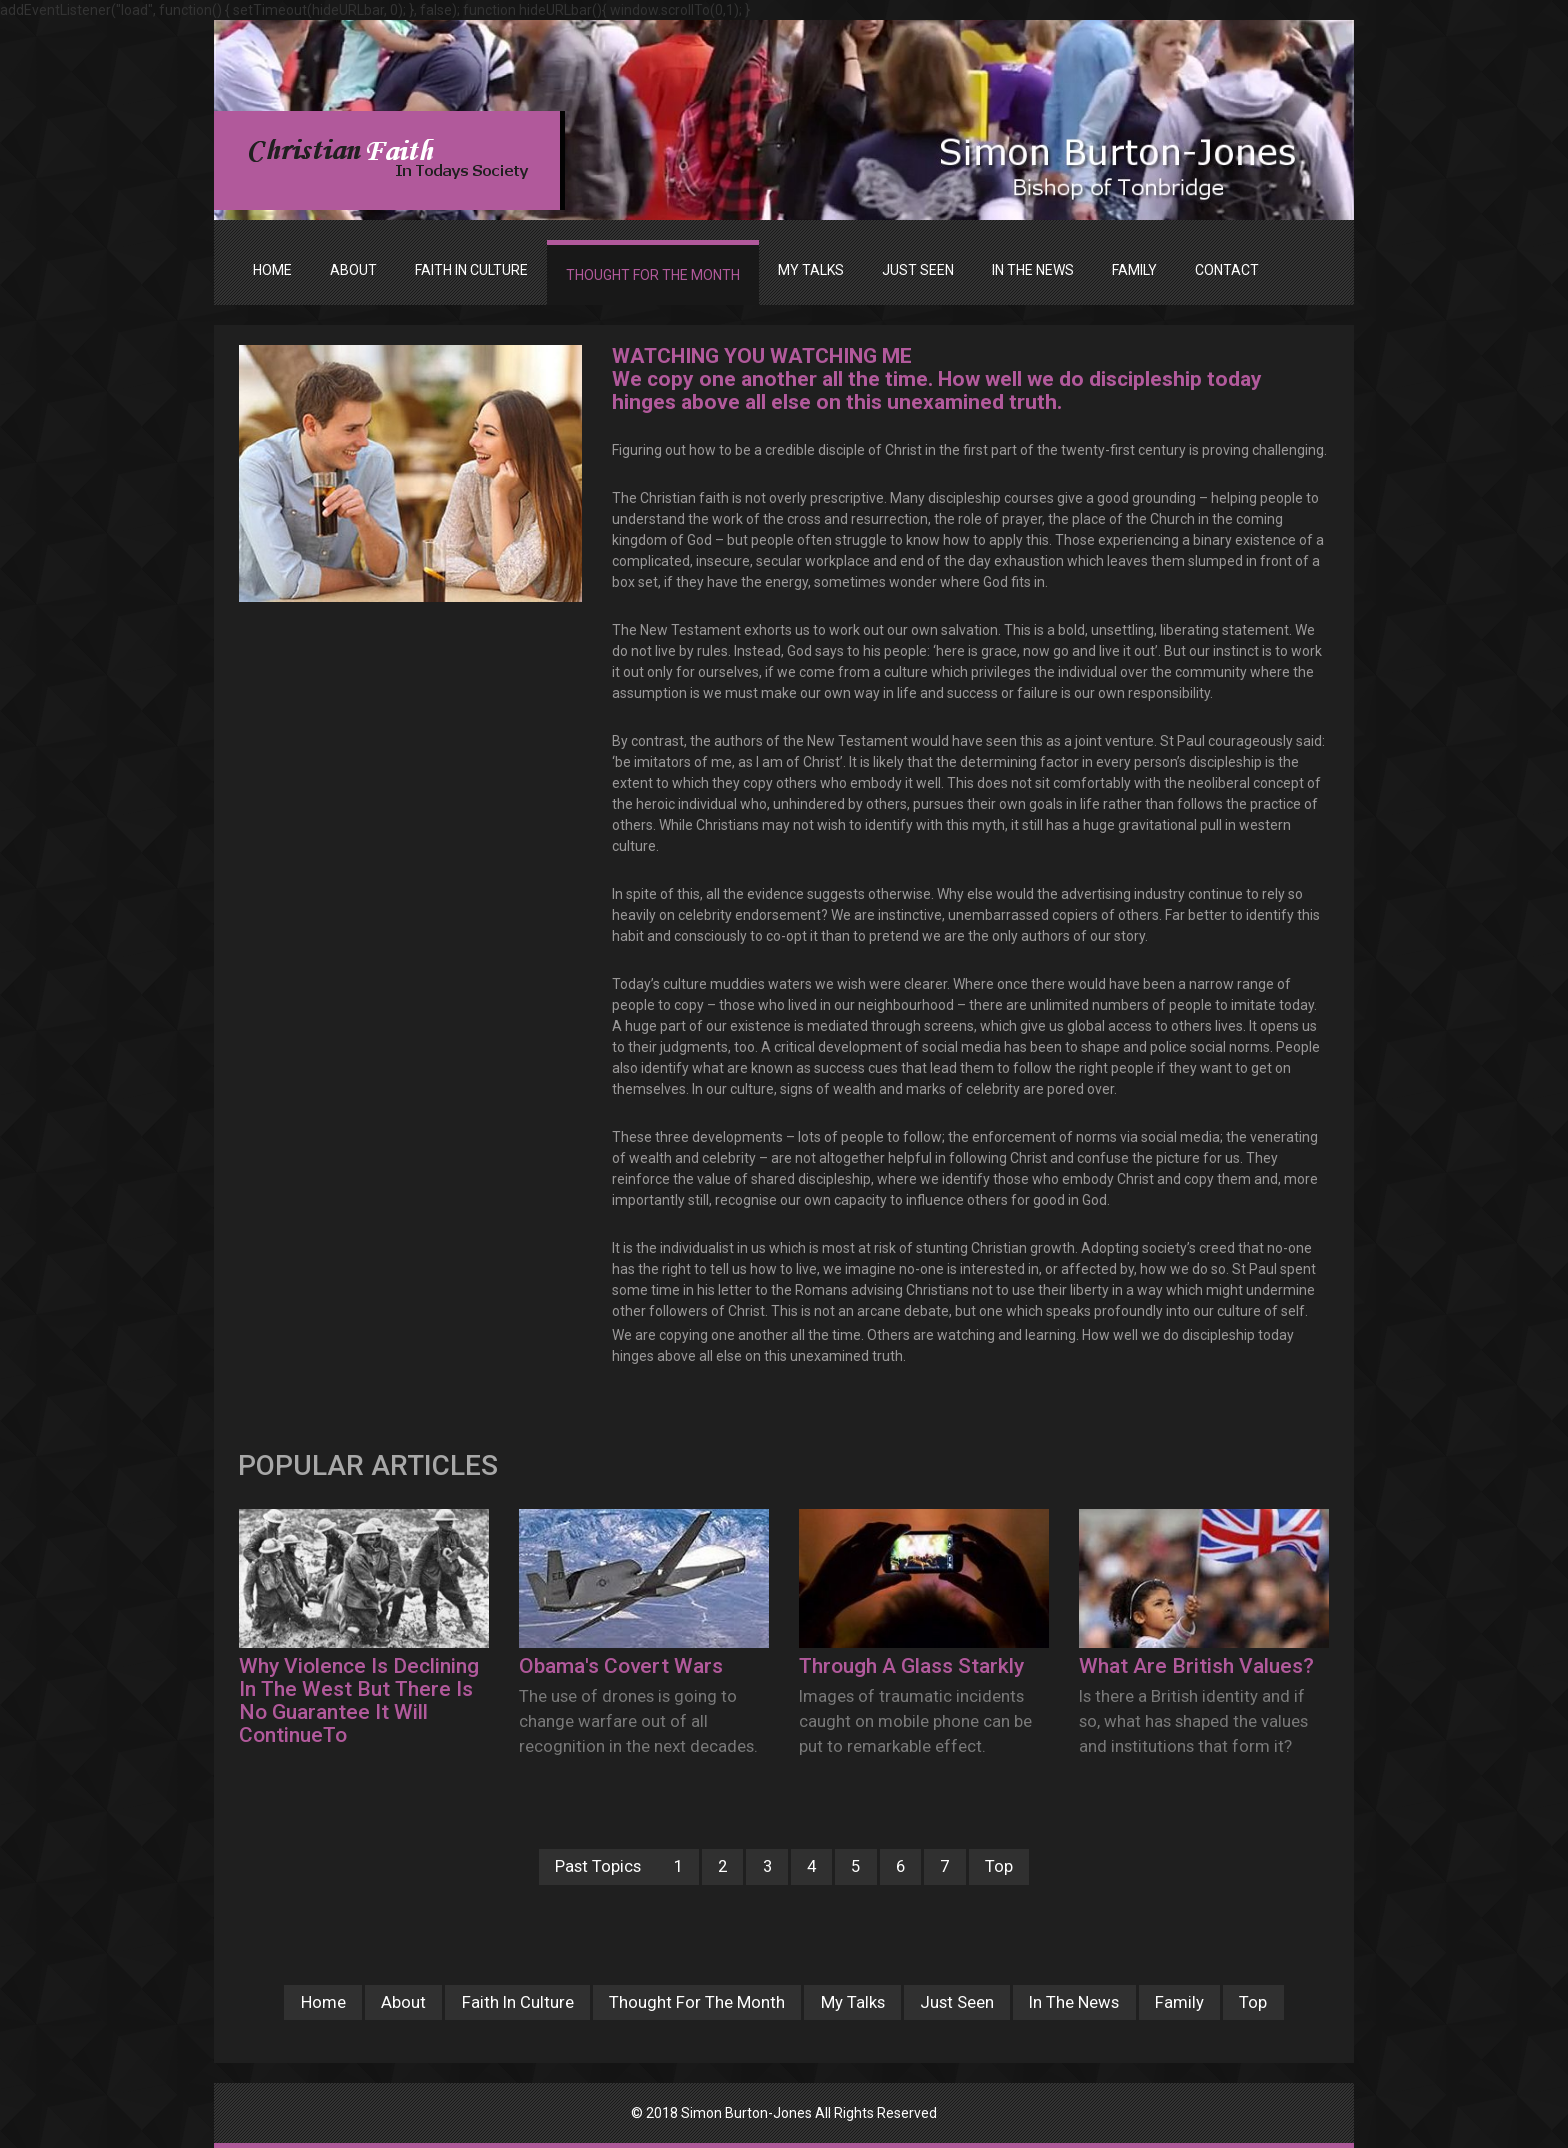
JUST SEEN (918, 270)
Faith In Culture (515, 2002)
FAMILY (1134, 270)
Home (272, 270)
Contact (1227, 270)
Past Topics (594, 1866)
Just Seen (958, 2002)
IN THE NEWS (1033, 270)
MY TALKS (811, 270)
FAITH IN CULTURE (471, 270)
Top (1003, 1866)
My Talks (853, 2002)
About (400, 2002)
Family (1182, 2002)
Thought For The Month (696, 2002)
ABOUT (353, 270)
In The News (1077, 2002)
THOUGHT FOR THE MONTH (653, 275)
